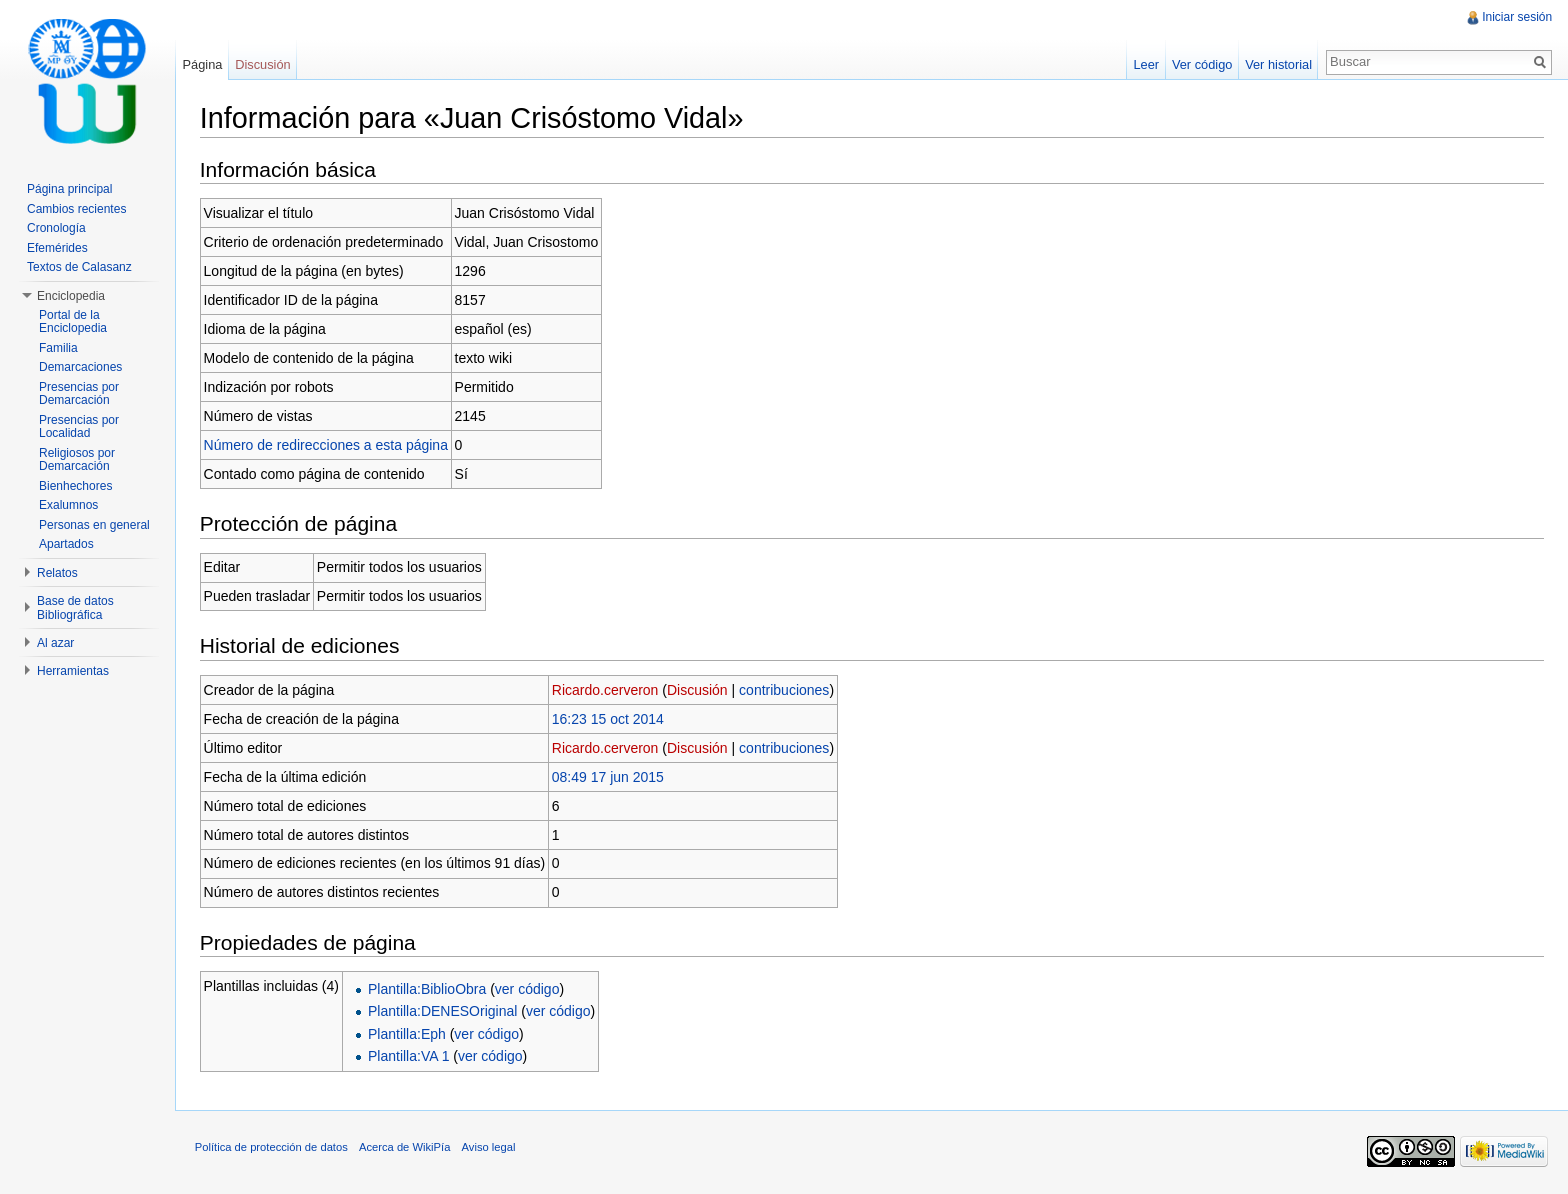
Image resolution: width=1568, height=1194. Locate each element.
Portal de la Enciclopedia (73, 322)
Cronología (56, 228)
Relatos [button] (57, 573)
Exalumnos (68, 505)
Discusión (698, 690)
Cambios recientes (76, 209)
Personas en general (94, 525)
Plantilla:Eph (408, 1034)
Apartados (66, 544)
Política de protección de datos (272, 1148)
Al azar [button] (55, 643)
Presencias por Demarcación (79, 394)
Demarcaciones (80, 367)
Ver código (1201, 64)
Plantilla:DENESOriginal (443, 1012)
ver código (528, 989)
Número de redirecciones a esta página (327, 445)
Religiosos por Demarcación (77, 460)
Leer (1146, 64)
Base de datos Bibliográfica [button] (75, 608)
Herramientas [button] (73, 671)
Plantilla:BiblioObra (428, 989)
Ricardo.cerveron (606, 690)
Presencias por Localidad (79, 427)
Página (203, 64)
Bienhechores (75, 486)
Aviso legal (490, 1148)
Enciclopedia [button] (71, 296)
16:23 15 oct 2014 (609, 719)
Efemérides (57, 248)
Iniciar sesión (1517, 17)
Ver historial (1278, 64)
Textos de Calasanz (79, 267)
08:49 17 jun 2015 (609, 777)
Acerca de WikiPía (405, 1148)
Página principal (69, 189)
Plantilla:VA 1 (409, 1056)
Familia (58, 348)
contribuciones (785, 690)
